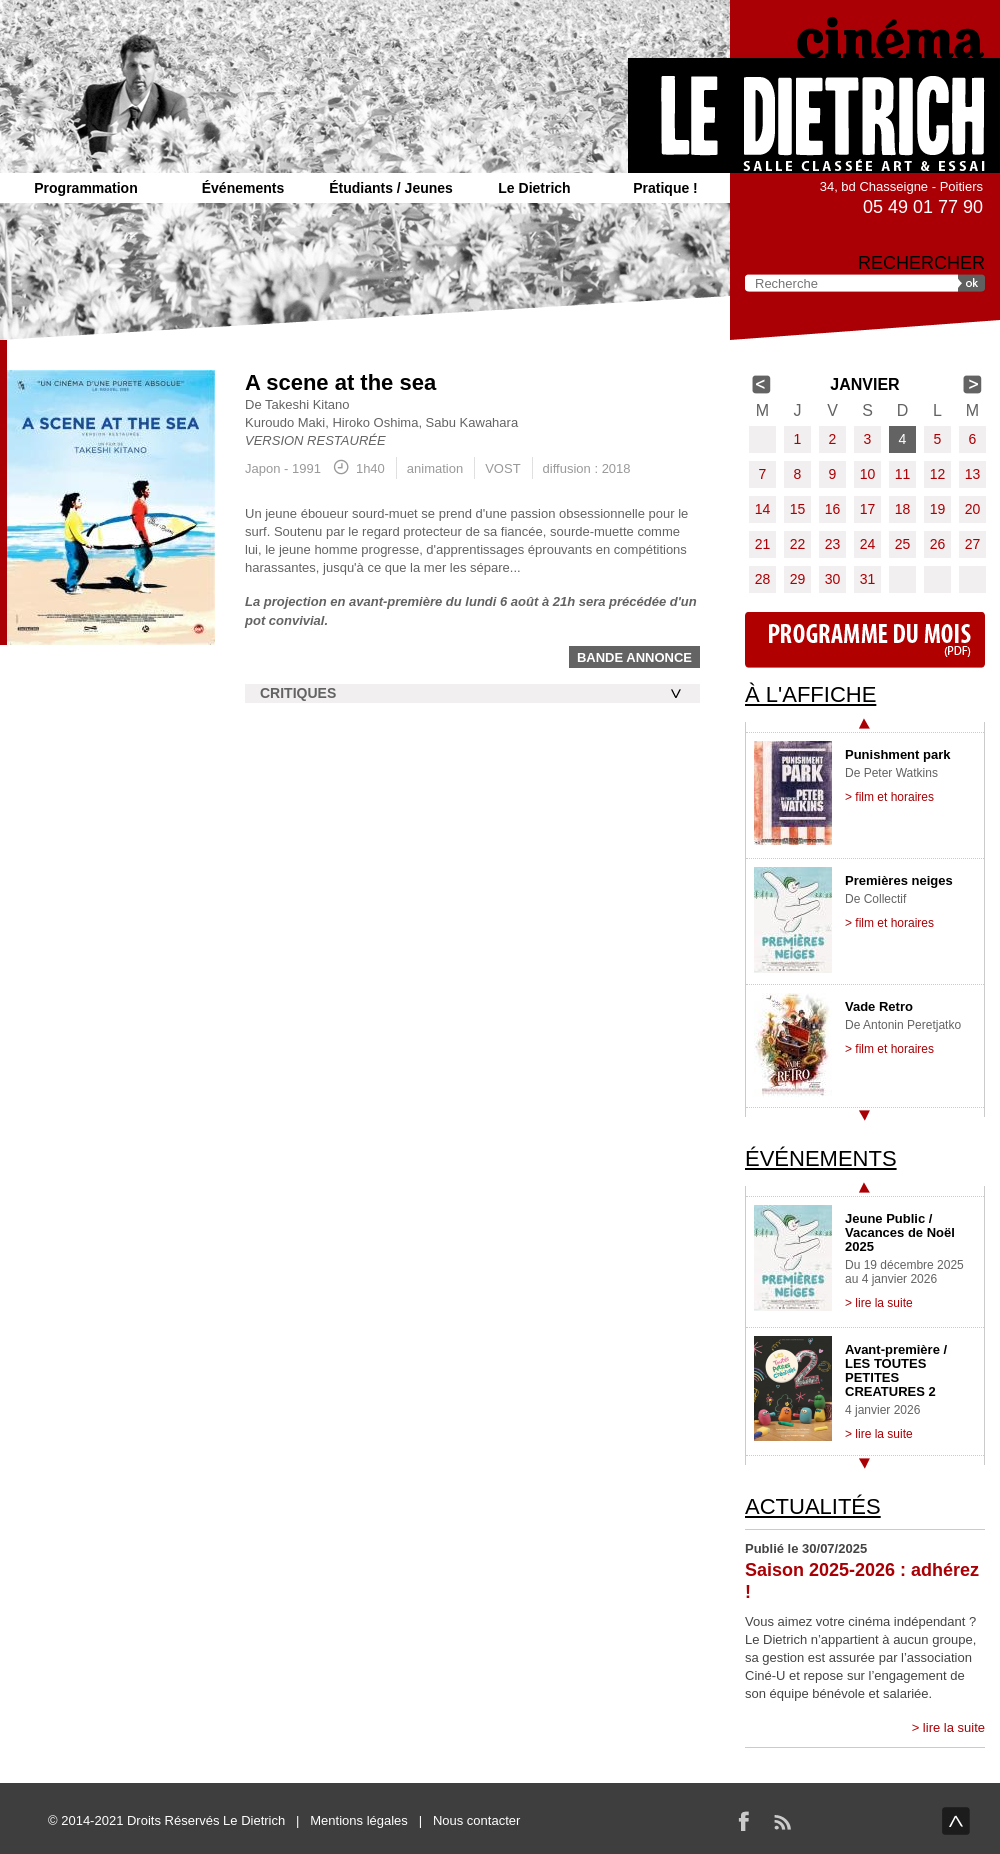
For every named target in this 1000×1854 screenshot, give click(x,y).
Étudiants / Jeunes (391, 188)
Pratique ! (665, 188)
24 (868, 544)
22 (798, 544)
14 (763, 509)
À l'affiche (810, 694)
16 (833, 509)
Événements (243, 188)
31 (868, 579)
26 (938, 544)
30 (833, 579)
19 (938, 509)
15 (798, 509)
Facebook (744, 1821)
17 (868, 509)
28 (763, 579)
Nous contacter (476, 1820)
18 (903, 509)
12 (938, 474)
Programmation (85, 188)
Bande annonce (634, 657)
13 (973, 474)
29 (798, 579)
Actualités (813, 1506)
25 (903, 544)
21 (763, 544)
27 (973, 544)
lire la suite (954, 1727)
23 (833, 544)
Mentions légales (359, 1820)
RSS (782, 1821)
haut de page (956, 1821)
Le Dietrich (534, 188)
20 (973, 509)
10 (868, 474)
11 (903, 474)
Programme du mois (865, 640)
